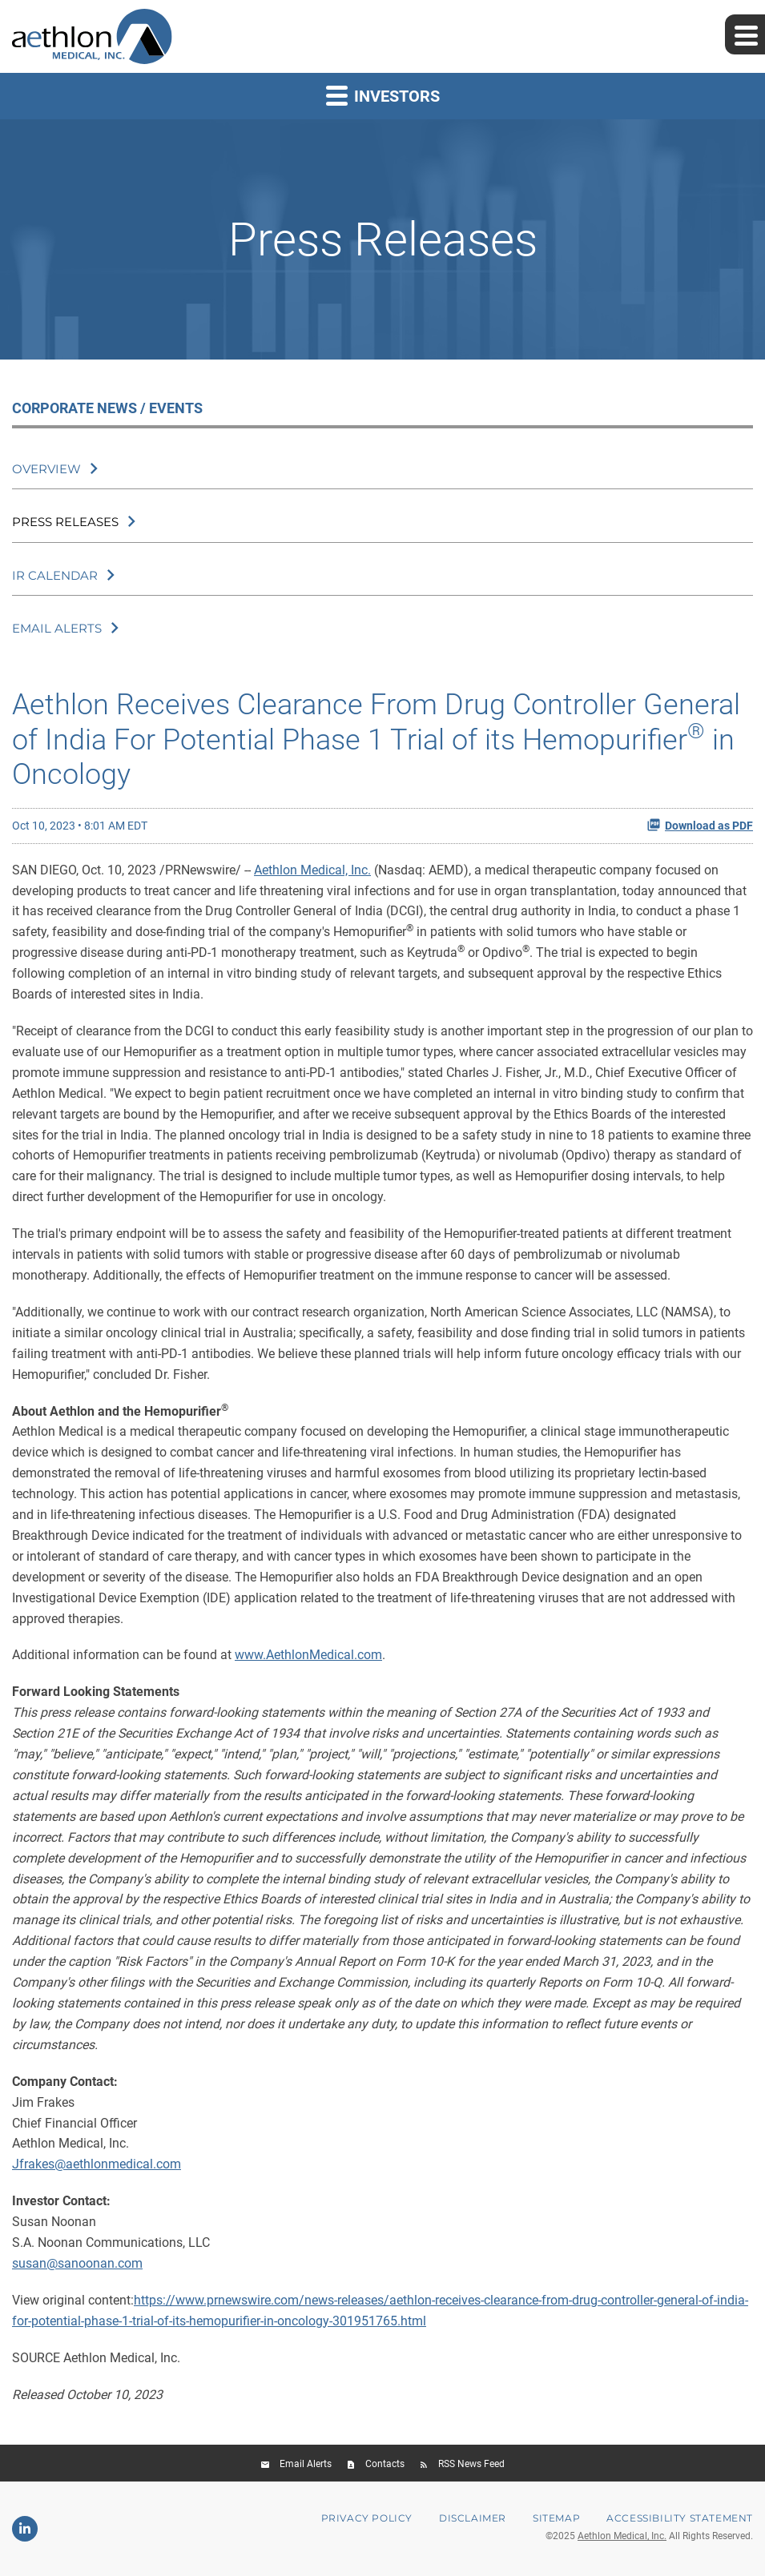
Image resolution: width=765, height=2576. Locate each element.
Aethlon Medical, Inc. (312, 870)
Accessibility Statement (679, 2518)
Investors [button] (383, 95)
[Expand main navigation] (745, 34)
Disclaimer (472, 2518)
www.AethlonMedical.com (308, 1654)
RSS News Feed (471, 2464)
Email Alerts (57, 628)
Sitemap (556, 2518)
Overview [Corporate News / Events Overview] (46, 468)
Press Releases (65, 521)
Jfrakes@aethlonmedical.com (96, 2164)
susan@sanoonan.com (77, 2263)
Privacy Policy (367, 2518)
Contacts (385, 2464)
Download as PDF (699, 825)
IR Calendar (55, 575)
